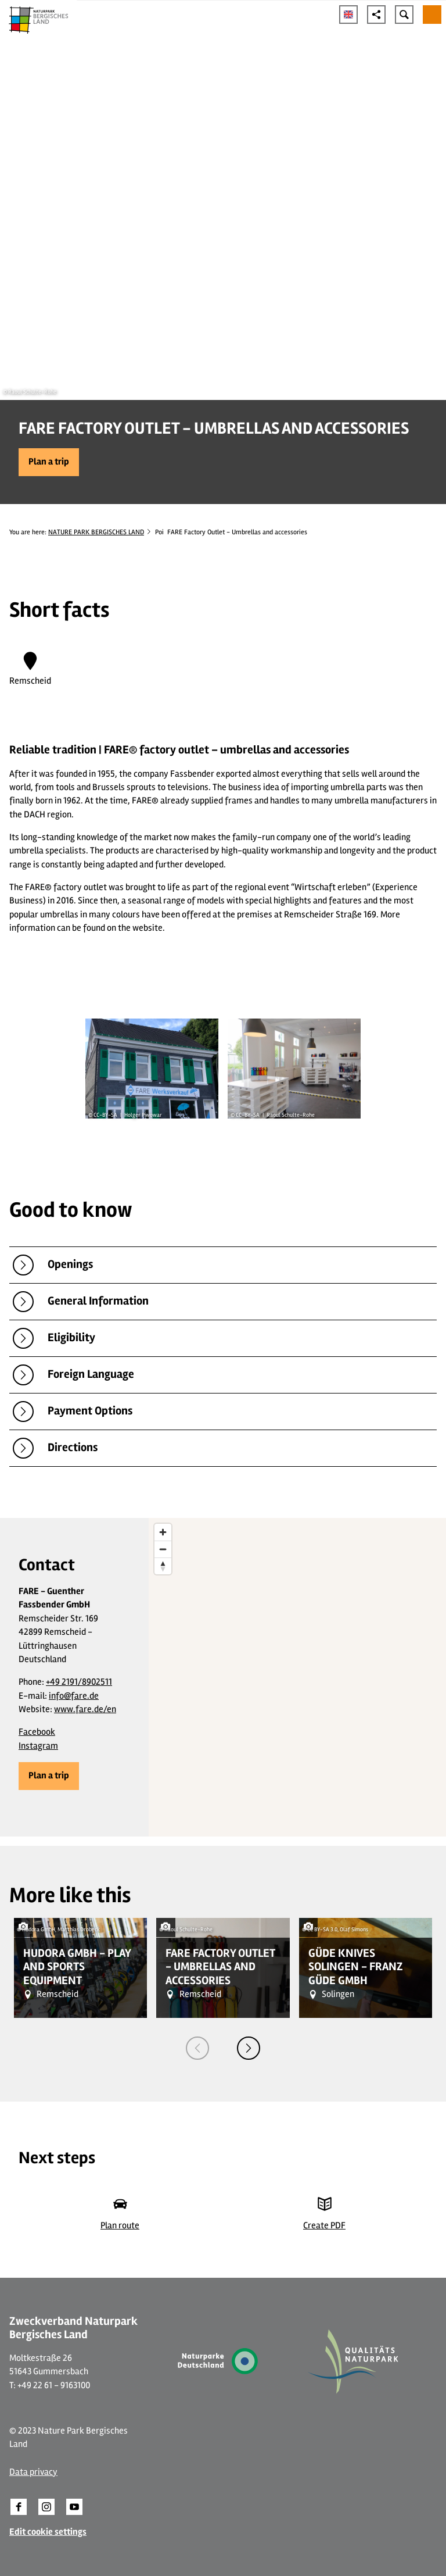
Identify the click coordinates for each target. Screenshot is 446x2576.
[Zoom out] (162, 1549)
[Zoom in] (162, 1532)
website (147, 928)
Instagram (38, 1746)
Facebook (37, 1732)
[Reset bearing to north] (162, 1565)
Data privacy (33, 2472)
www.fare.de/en (85, 1709)
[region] (297, 1677)
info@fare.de (74, 1696)
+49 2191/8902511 (79, 1682)
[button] (49, 462)
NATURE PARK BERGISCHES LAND (96, 532)
